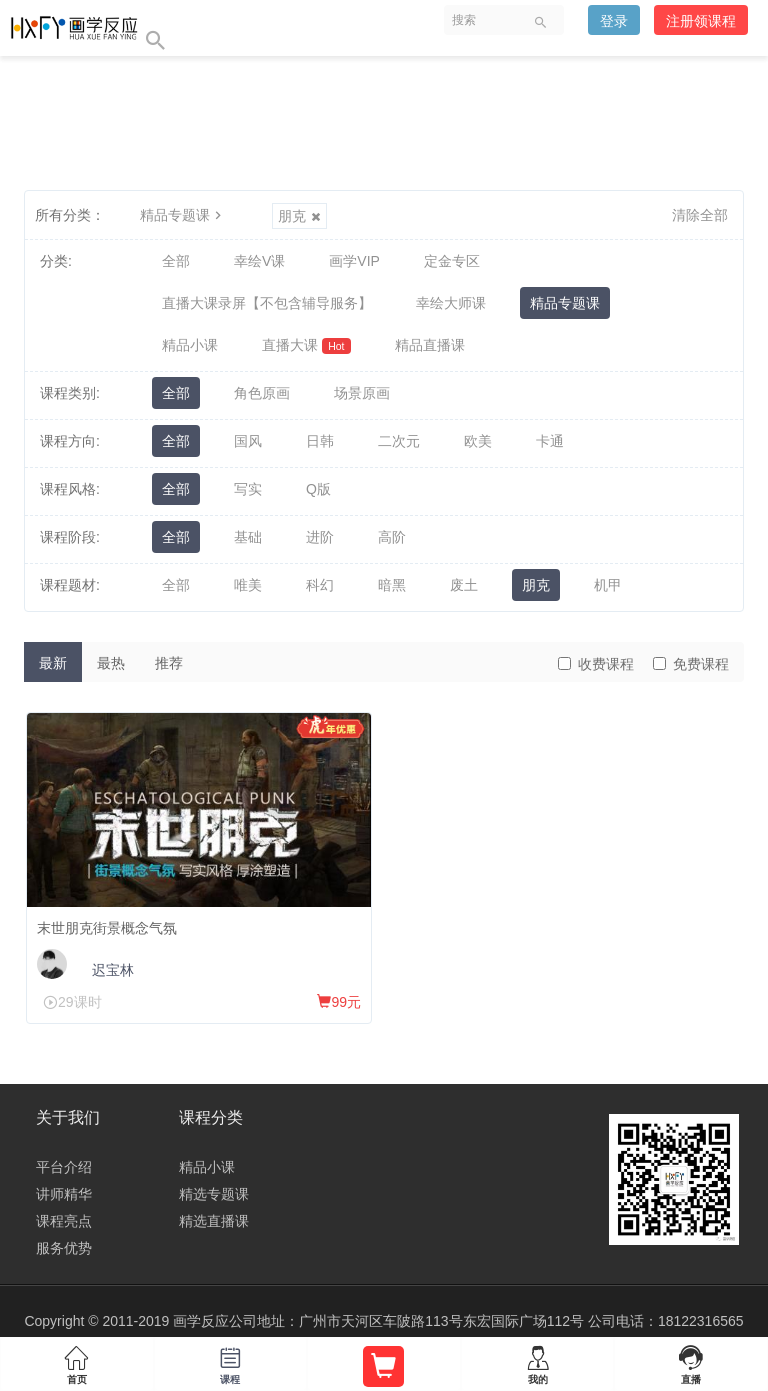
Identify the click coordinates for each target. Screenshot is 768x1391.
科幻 (320, 585)
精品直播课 (430, 345)
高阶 (392, 537)
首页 (77, 1361)
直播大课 (306, 345)
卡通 (550, 441)
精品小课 (190, 345)
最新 (53, 663)
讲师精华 (64, 1194)
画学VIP (354, 261)
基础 (248, 537)
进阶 (320, 537)
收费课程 (596, 664)
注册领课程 (701, 21)
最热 (111, 663)
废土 (464, 585)
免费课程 (691, 664)
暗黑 (392, 585)
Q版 (318, 489)
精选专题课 (214, 1194)
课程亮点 (64, 1221)
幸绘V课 (259, 261)
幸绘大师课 (451, 303)
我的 (538, 1361)
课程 (231, 1361)
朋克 (299, 216)
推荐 (169, 663)
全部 (176, 261)
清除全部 (700, 215)
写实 (248, 489)
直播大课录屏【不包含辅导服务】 (267, 303)
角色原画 (262, 393)
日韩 (320, 441)
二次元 (399, 441)
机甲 (608, 585)
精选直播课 (214, 1221)
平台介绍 (64, 1167)
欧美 (478, 441)
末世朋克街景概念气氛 (107, 928)
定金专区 (452, 261)
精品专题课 (183, 215)
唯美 (248, 585)
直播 (691, 1361)
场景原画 (362, 393)
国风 (248, 441)
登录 (614, 21)
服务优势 (64, 1248)
